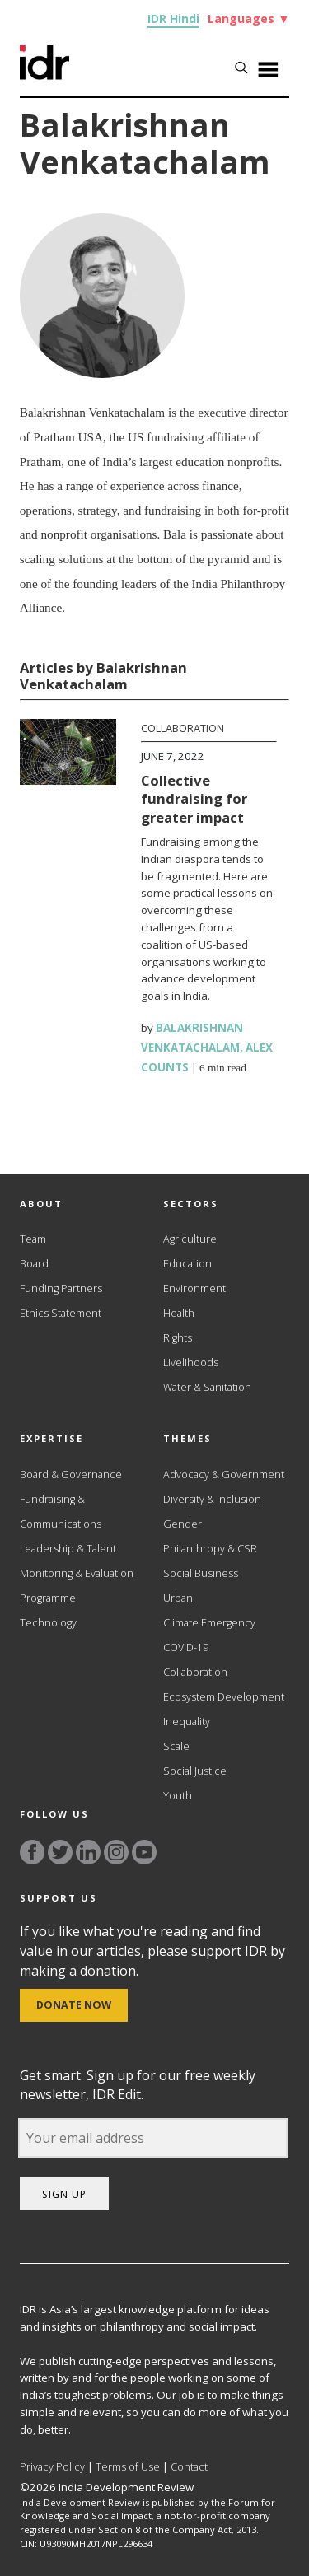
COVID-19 (185, 1647)
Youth (177, 1796)
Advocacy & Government (223, 1475)
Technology (48, 1623)
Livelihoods (190, 1363)
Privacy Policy (52, 2467)
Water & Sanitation (207, 1387)
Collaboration (182, 728)
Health (178, 1313)
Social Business (200, 1573)
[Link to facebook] (32, 1852)
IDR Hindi (173, 18)
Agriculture (190, 1239)
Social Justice (195, 1771)
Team (33, 1239)
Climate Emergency (209, 1623)
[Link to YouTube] (144, 1852)
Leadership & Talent (68, 1549)
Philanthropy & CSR (210, 1549)
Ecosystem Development (223, 1697)
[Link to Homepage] (44, 75)
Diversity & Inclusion (212, 1499)
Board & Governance (71, 1475)
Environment (194, 1288)
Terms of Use (128, 2467)
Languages (248, 18)
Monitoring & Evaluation (76, 1573)
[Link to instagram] (116, 1852)
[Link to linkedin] (88, 1852)
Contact (189, 2467)
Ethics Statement (60, 1313)
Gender (182, 1524)
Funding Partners (61, 1288)
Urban (178, 1598)
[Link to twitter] (60, 1852)
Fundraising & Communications (60, 1511)
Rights (177, 1338)
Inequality (186, 1722)
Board (34, 1264)
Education (187, 1264)
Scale (176, 1746)
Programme (48, 1598)
